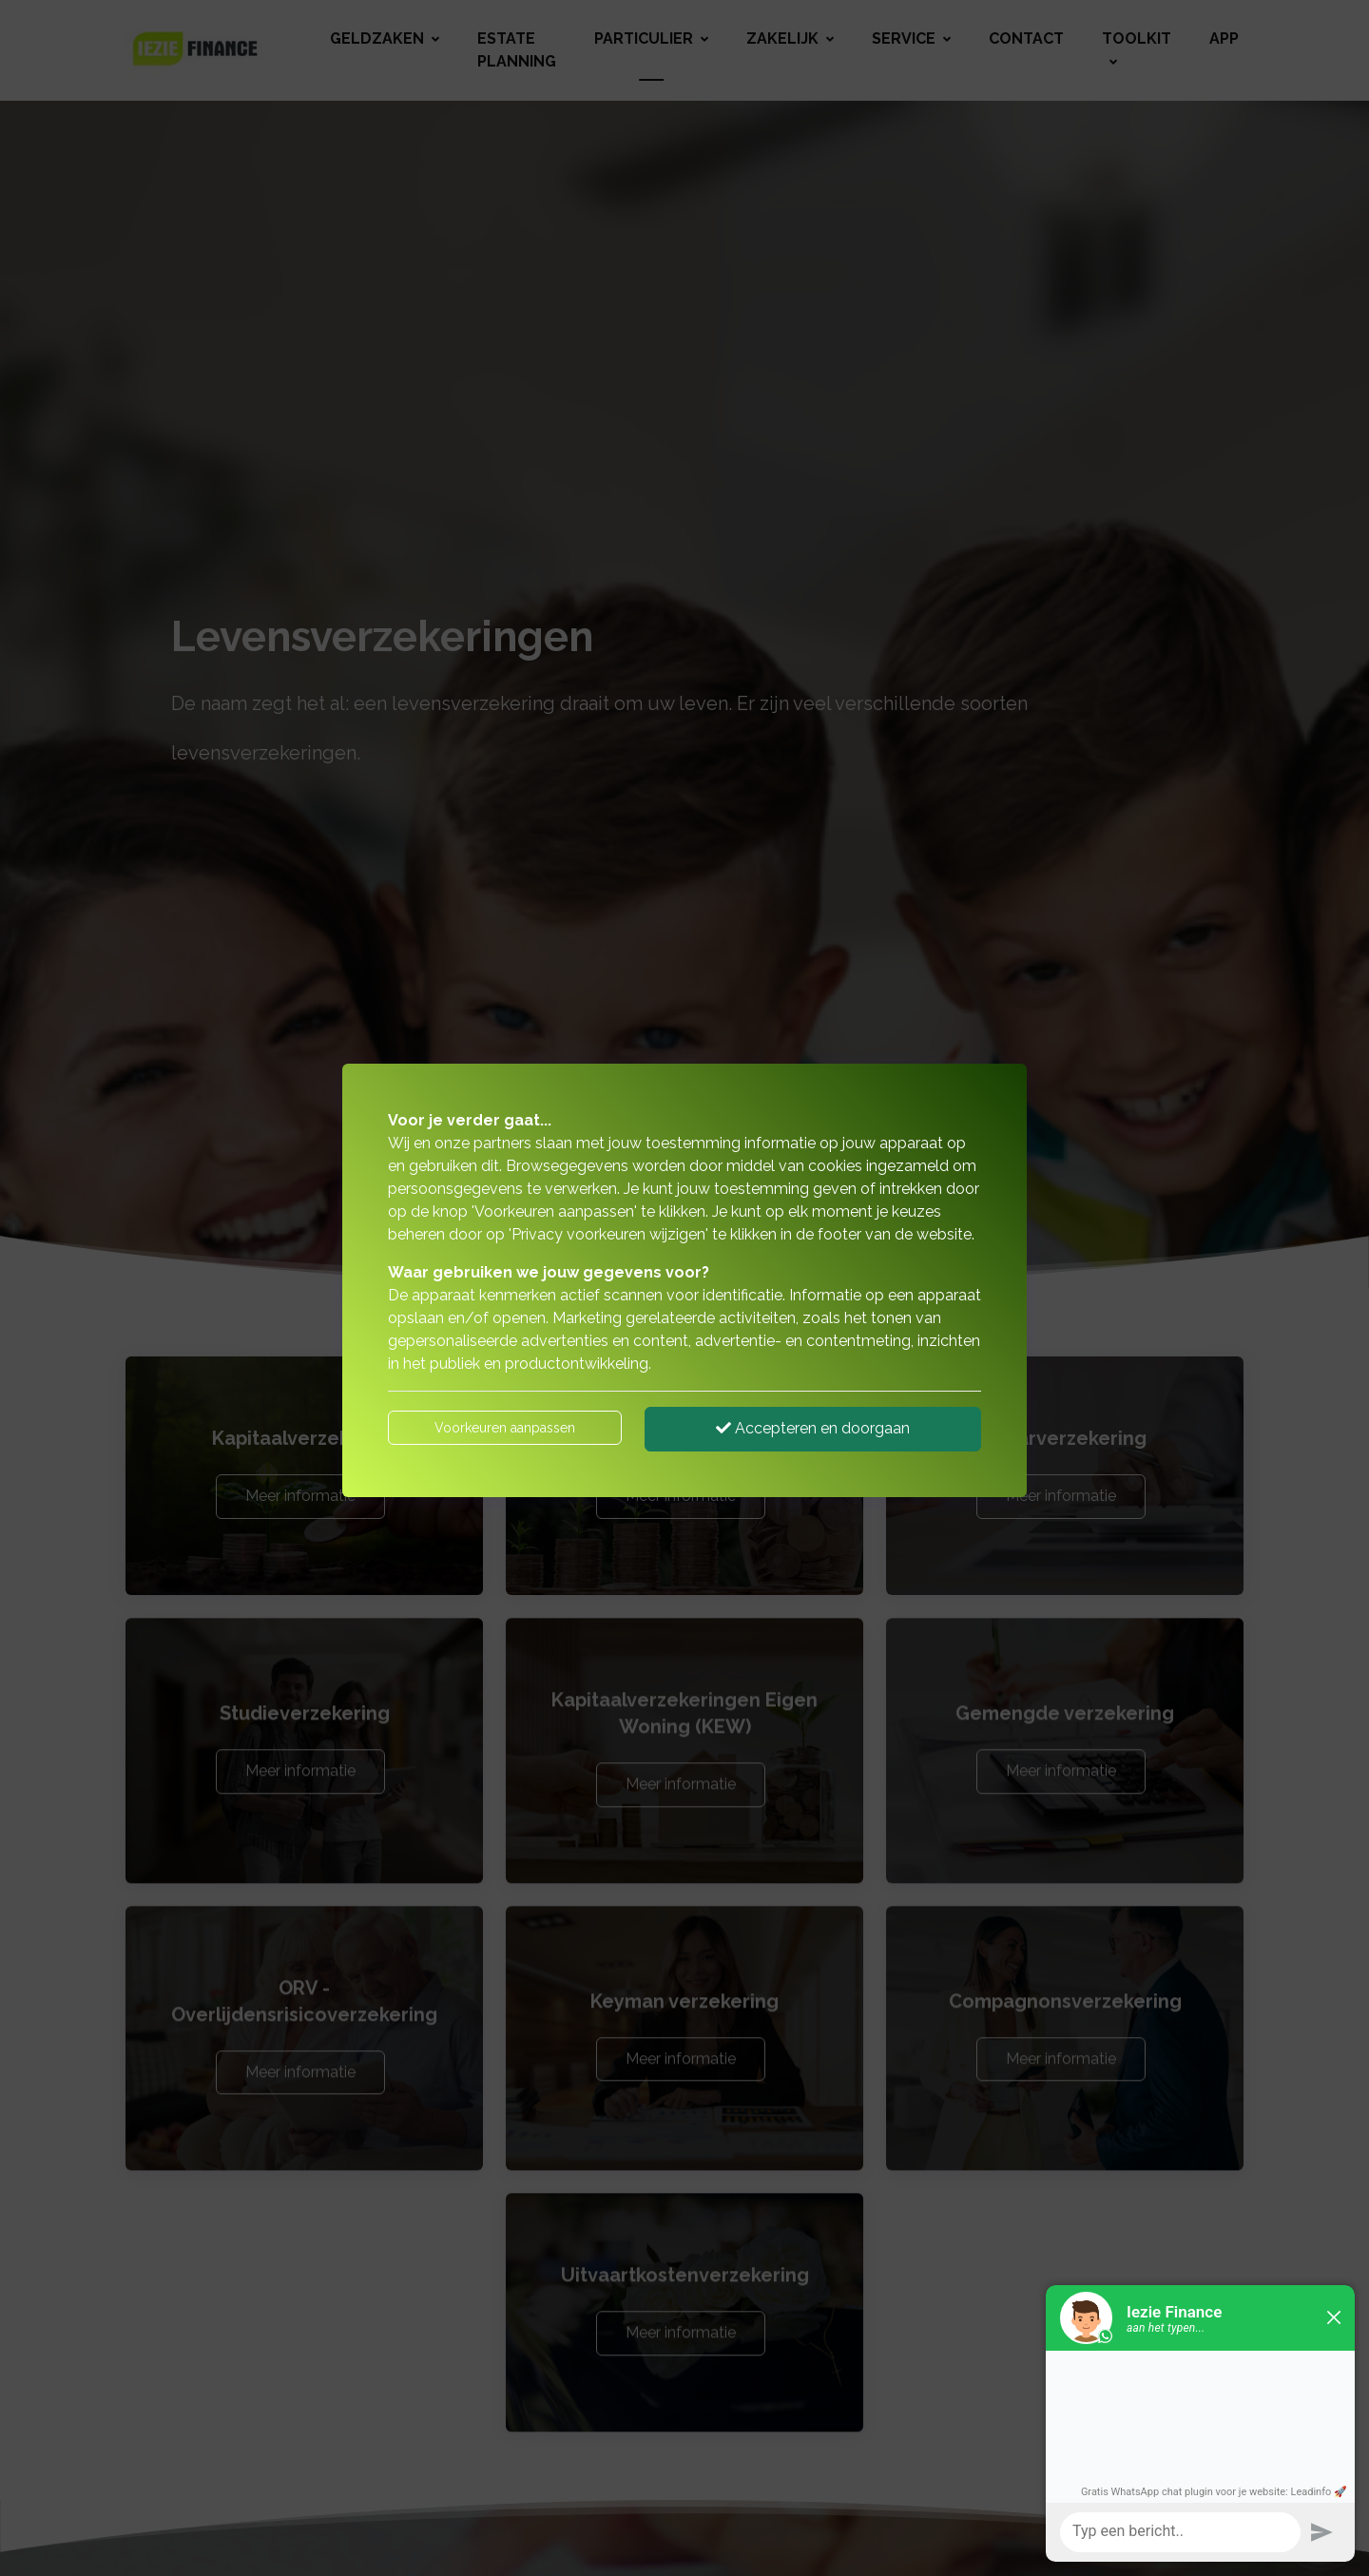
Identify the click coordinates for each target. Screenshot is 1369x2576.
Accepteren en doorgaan (813, 1428)
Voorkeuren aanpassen (504, 1427)
